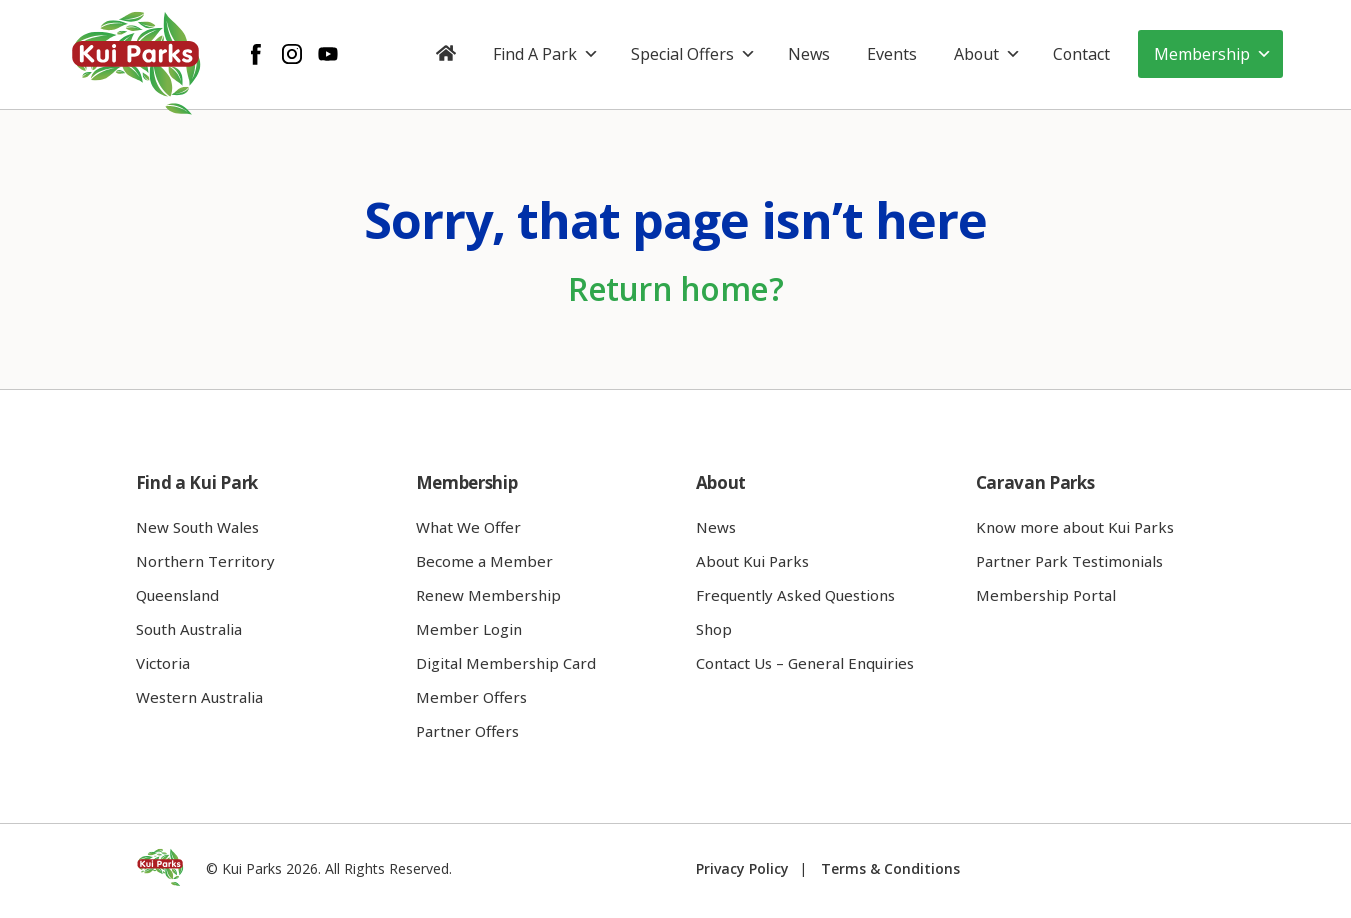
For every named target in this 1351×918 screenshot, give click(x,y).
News (809, 54)
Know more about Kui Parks (1075, 527)
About (987, 54)
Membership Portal (1046, 595)
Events (892, 54)
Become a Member (484, 561)
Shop (714, 629)
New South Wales (197, 527)
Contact (1081, 54)
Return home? (675, 288)
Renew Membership (488, 595)
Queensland (177, 595)
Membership (1213, 54)
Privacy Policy (742, 868)
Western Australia (199, 697)
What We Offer (468, 527)
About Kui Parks (752, 561)
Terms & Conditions (890, 868)
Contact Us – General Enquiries (805, 663)
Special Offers (693, 54)
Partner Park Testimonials (1069, 561)
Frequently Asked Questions (795, 595)
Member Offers (471, 697)
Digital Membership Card (506, 663)
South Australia (189, 629)
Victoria (163, 663)
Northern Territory (205, 561)
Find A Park (546, 54)
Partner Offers (467, 731)
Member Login (469, 629)
